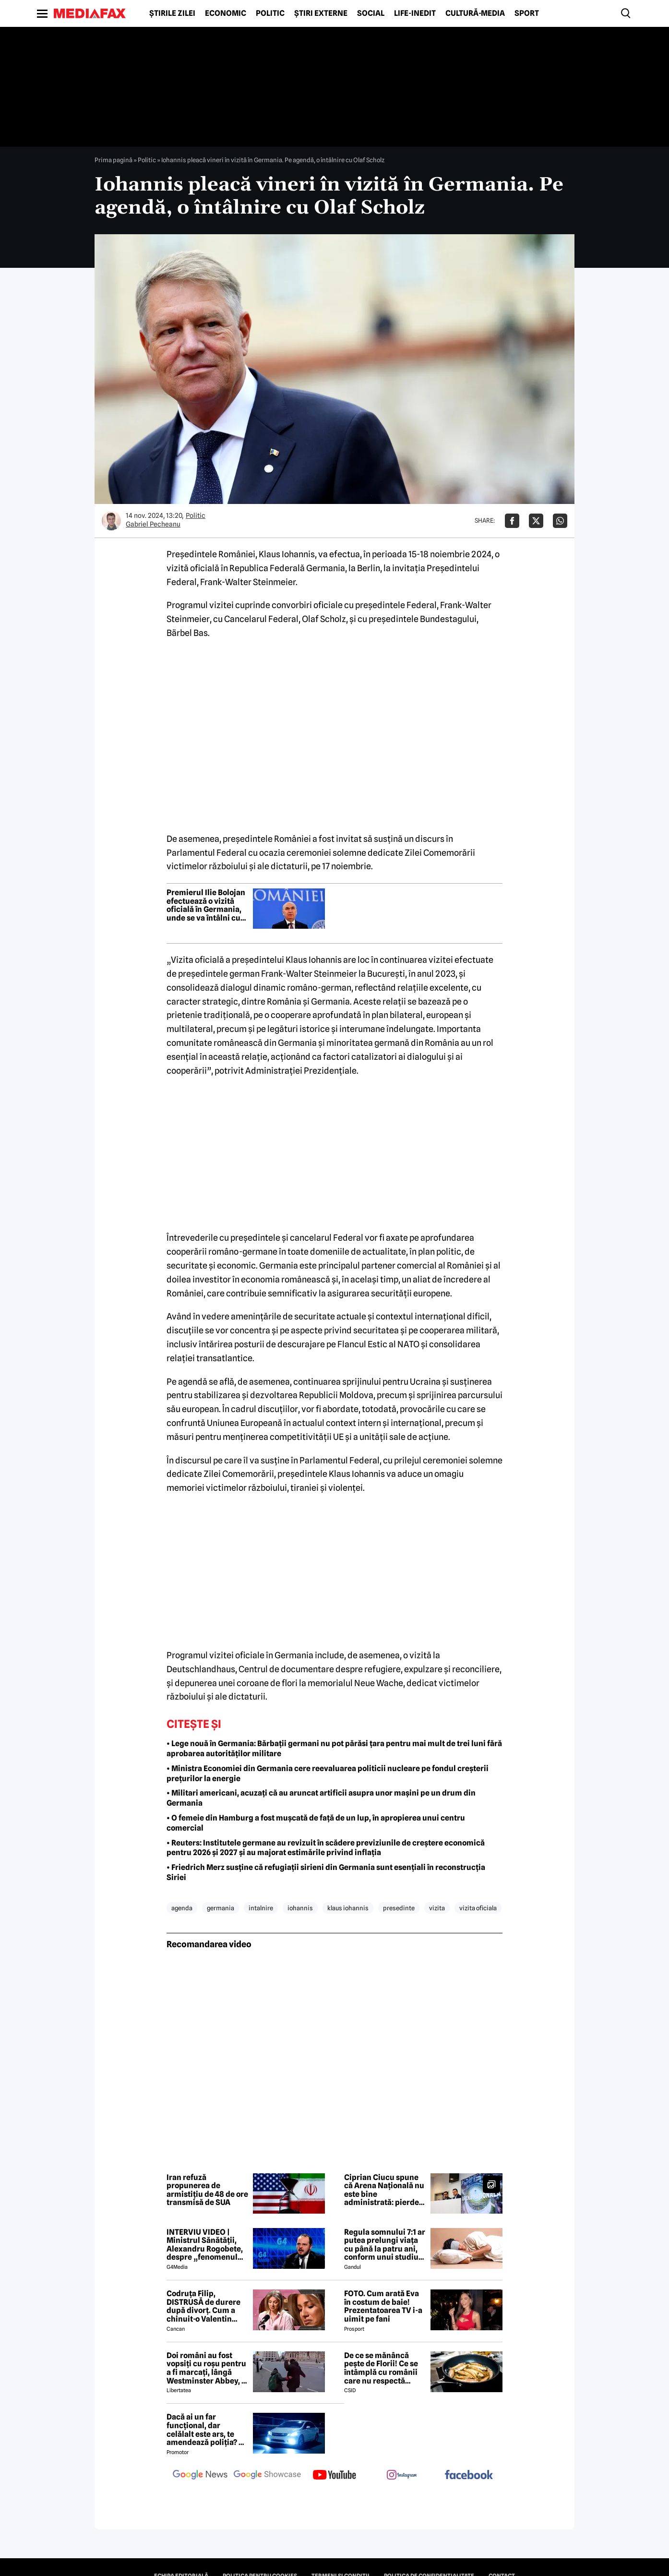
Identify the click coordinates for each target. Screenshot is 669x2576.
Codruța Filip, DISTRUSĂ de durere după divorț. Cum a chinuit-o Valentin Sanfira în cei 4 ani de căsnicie (205, 2306)
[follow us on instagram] (401, 2475)
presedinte (399, 1908)
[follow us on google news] (200, 2475)
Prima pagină (113, 160)
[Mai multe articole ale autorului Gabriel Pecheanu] (111, 520)
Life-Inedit (415, 13)
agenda (181, 1908)
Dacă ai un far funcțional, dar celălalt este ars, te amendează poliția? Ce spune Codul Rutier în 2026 (207, 2429)
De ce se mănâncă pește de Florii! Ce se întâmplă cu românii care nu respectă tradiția (381, 2368)
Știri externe (320, 13)
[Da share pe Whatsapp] (560, 521)
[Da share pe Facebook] (512, 521)
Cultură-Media (475, 13)
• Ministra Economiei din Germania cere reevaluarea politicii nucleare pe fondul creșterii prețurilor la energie (328, 1773)
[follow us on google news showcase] (267, 2475)
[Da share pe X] (536, 521)
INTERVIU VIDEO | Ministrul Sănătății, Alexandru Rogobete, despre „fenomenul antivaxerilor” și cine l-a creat (205, 2245)
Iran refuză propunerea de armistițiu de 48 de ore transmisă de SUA (207, 2190)
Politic (270, 13)
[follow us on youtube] (334, 2475)
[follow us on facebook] (468, 2475)
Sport (526, 13)
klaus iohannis (348, 1908)
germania (220, 1908)
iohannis (300, 1908)
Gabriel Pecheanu (153, 524)
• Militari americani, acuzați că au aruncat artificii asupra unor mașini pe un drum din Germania (321, 1798)
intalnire (261, 1908)
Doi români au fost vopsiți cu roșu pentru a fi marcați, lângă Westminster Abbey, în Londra (207, 2368)
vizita (437, 1908)
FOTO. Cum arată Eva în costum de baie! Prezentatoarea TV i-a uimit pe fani (383, 2306)
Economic (225, 13)
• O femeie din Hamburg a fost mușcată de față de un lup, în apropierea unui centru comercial (316, 1823)
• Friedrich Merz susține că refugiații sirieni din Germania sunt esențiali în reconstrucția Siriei (326, 1872)
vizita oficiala (478, 1908)
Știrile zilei (172, 13)
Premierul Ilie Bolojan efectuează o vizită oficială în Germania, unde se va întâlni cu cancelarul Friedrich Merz (206, 905)
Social (370, 13)
